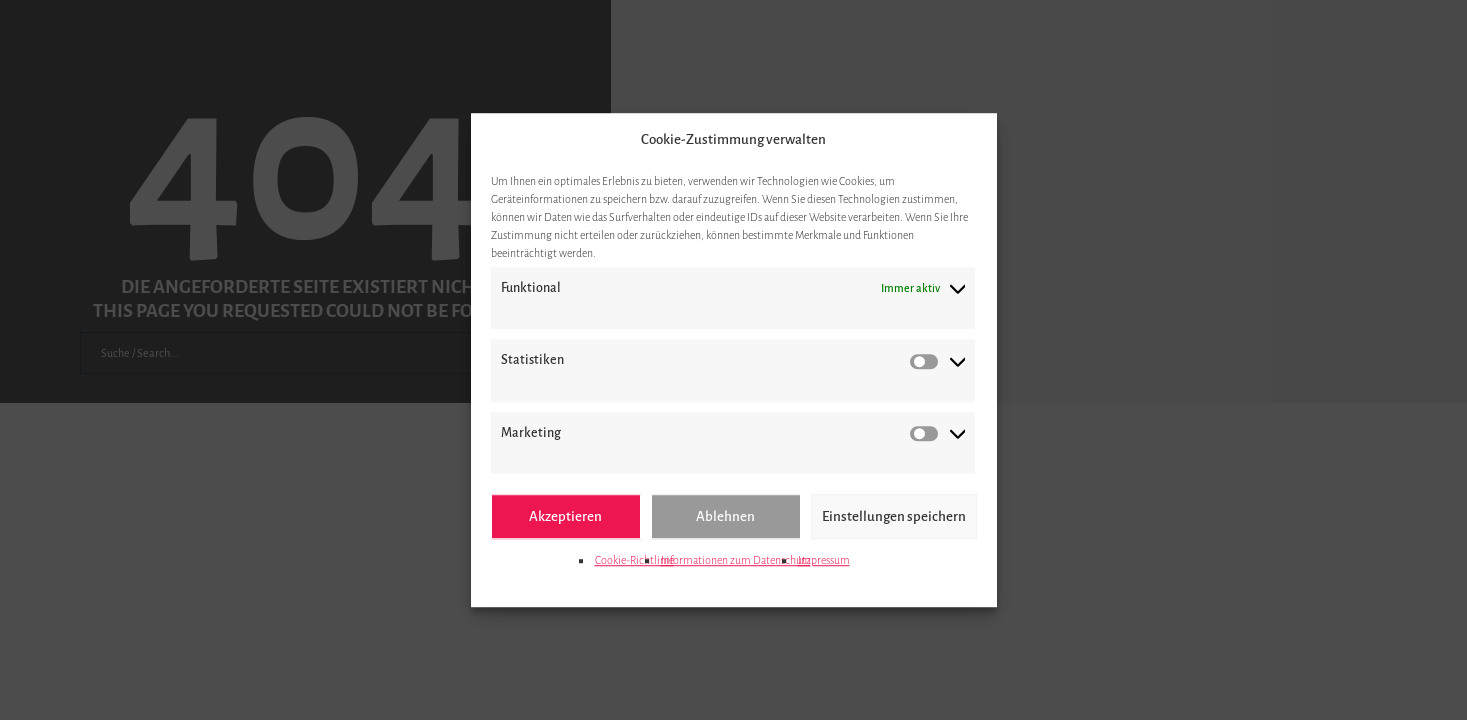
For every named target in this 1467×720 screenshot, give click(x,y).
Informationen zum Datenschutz (736, 560)
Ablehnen (725, 516)
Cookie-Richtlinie (634, 560)
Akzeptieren (565, 516)
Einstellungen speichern (894, 516)
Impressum (824, 560)
